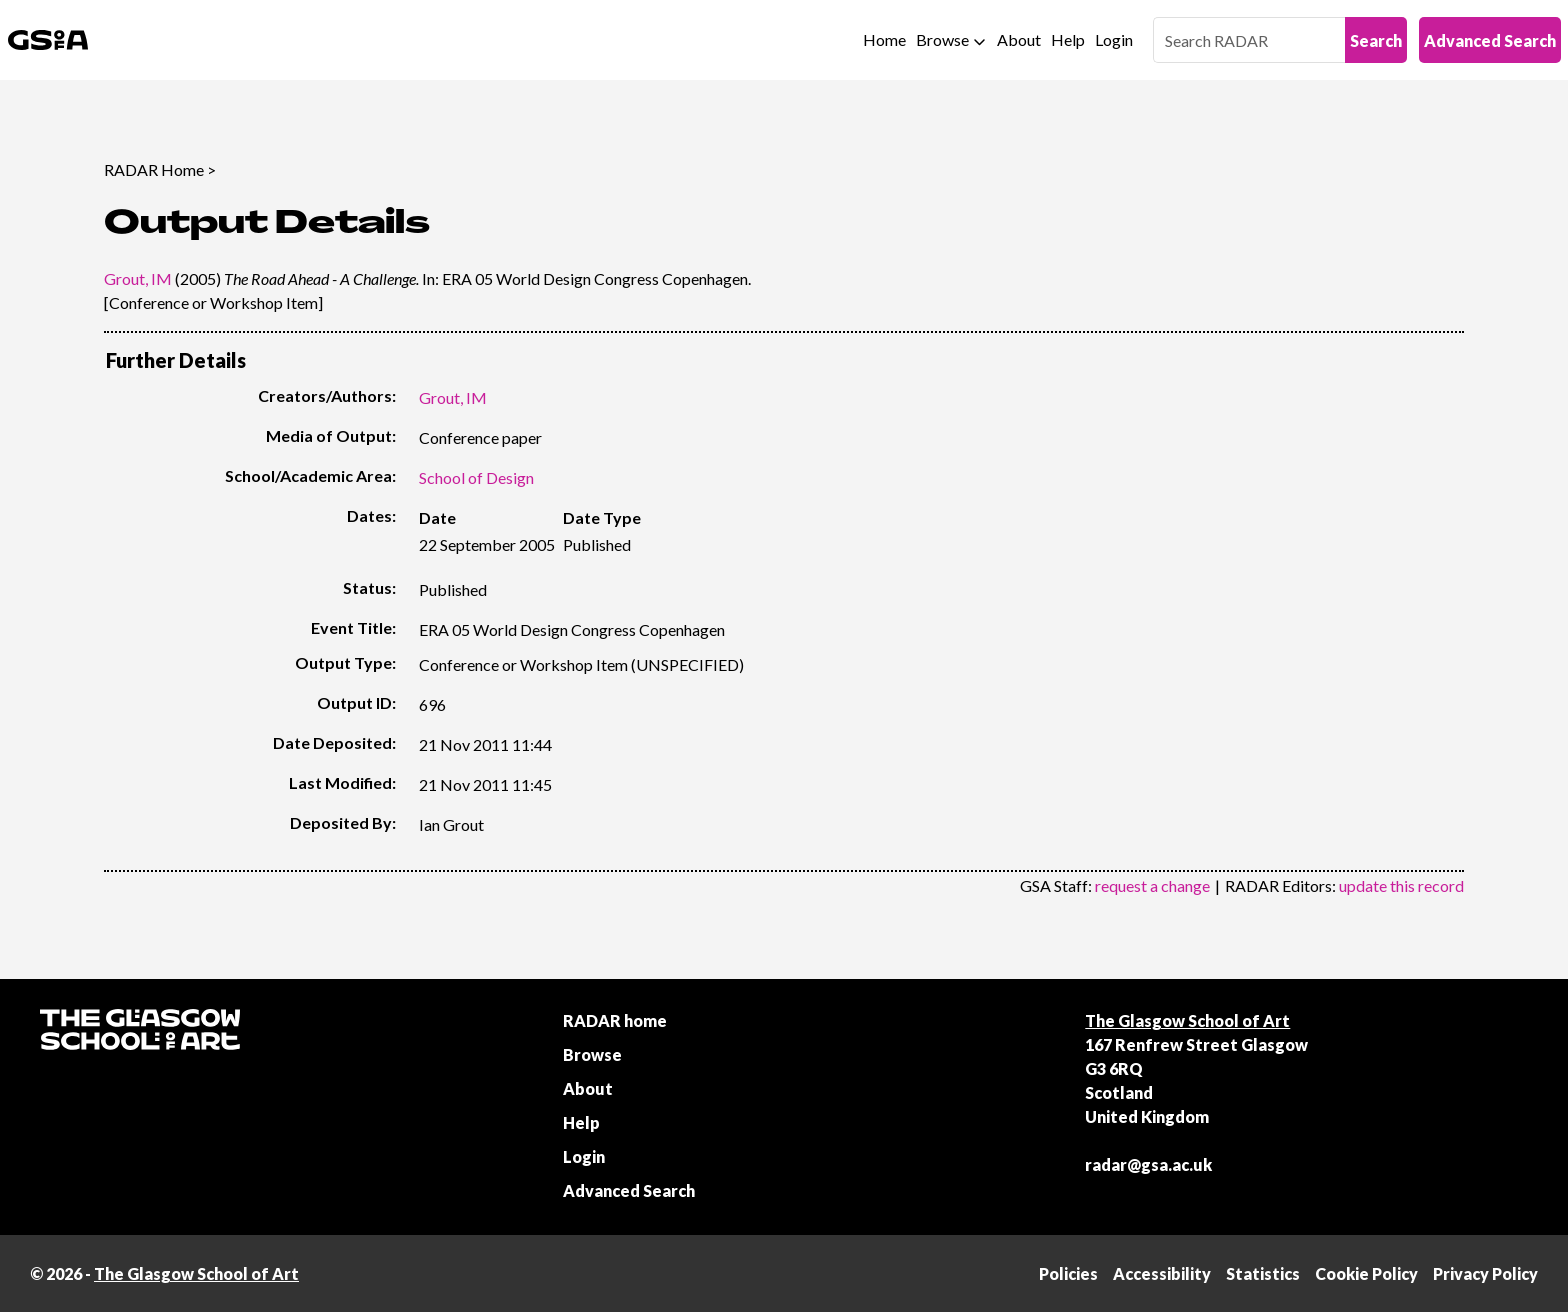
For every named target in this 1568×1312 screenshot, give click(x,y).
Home (884, 39)
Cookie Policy (1366, 1273)
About (1019, 39)
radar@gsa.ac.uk (1148, 1164)
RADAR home (615, 1020)
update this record (1401, 885)
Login (1114, 39)
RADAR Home (154, 169)
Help (1068, 39)
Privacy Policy (1485, 1273)
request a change (1152, 885)
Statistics (1263, 1273)
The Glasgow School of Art (1187, 1020)
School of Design (476, 477)
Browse (942, 39)
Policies (1068, 1273)
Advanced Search (1490, 40)
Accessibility (1162, 1273)
